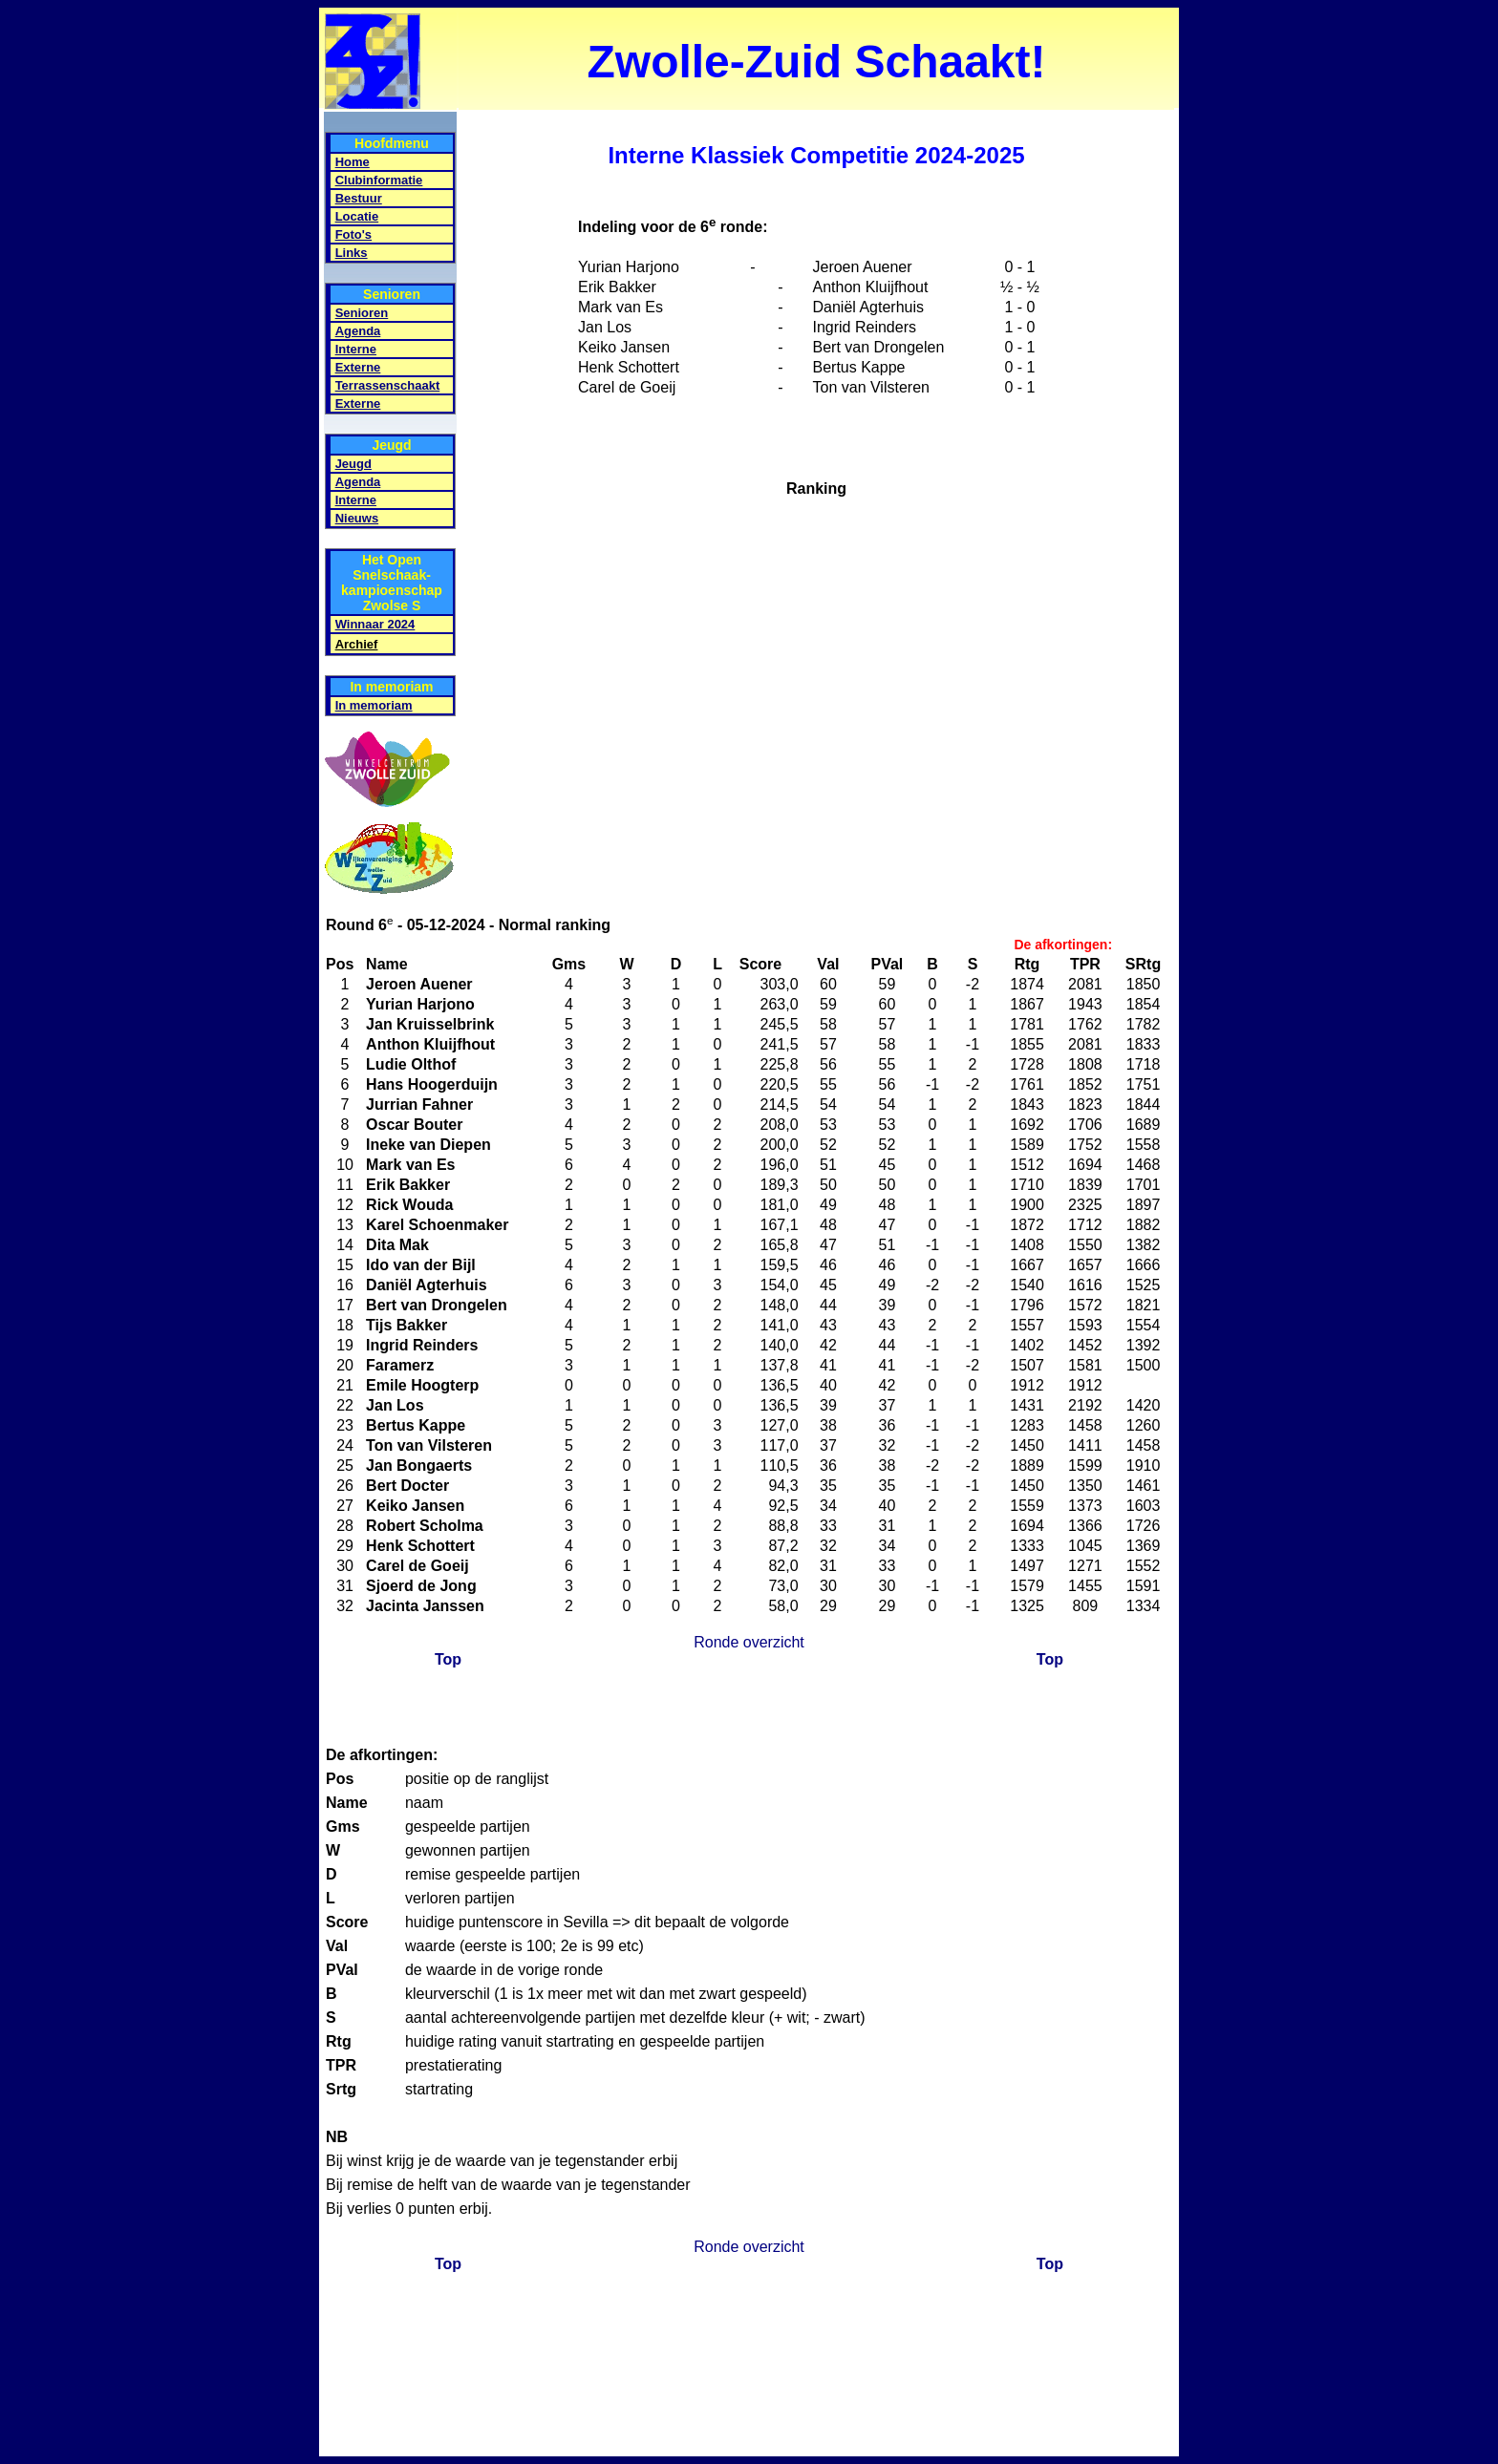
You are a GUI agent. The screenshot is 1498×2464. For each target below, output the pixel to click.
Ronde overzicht (749, 1642)
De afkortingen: (1063, 944)
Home (352, 162)
